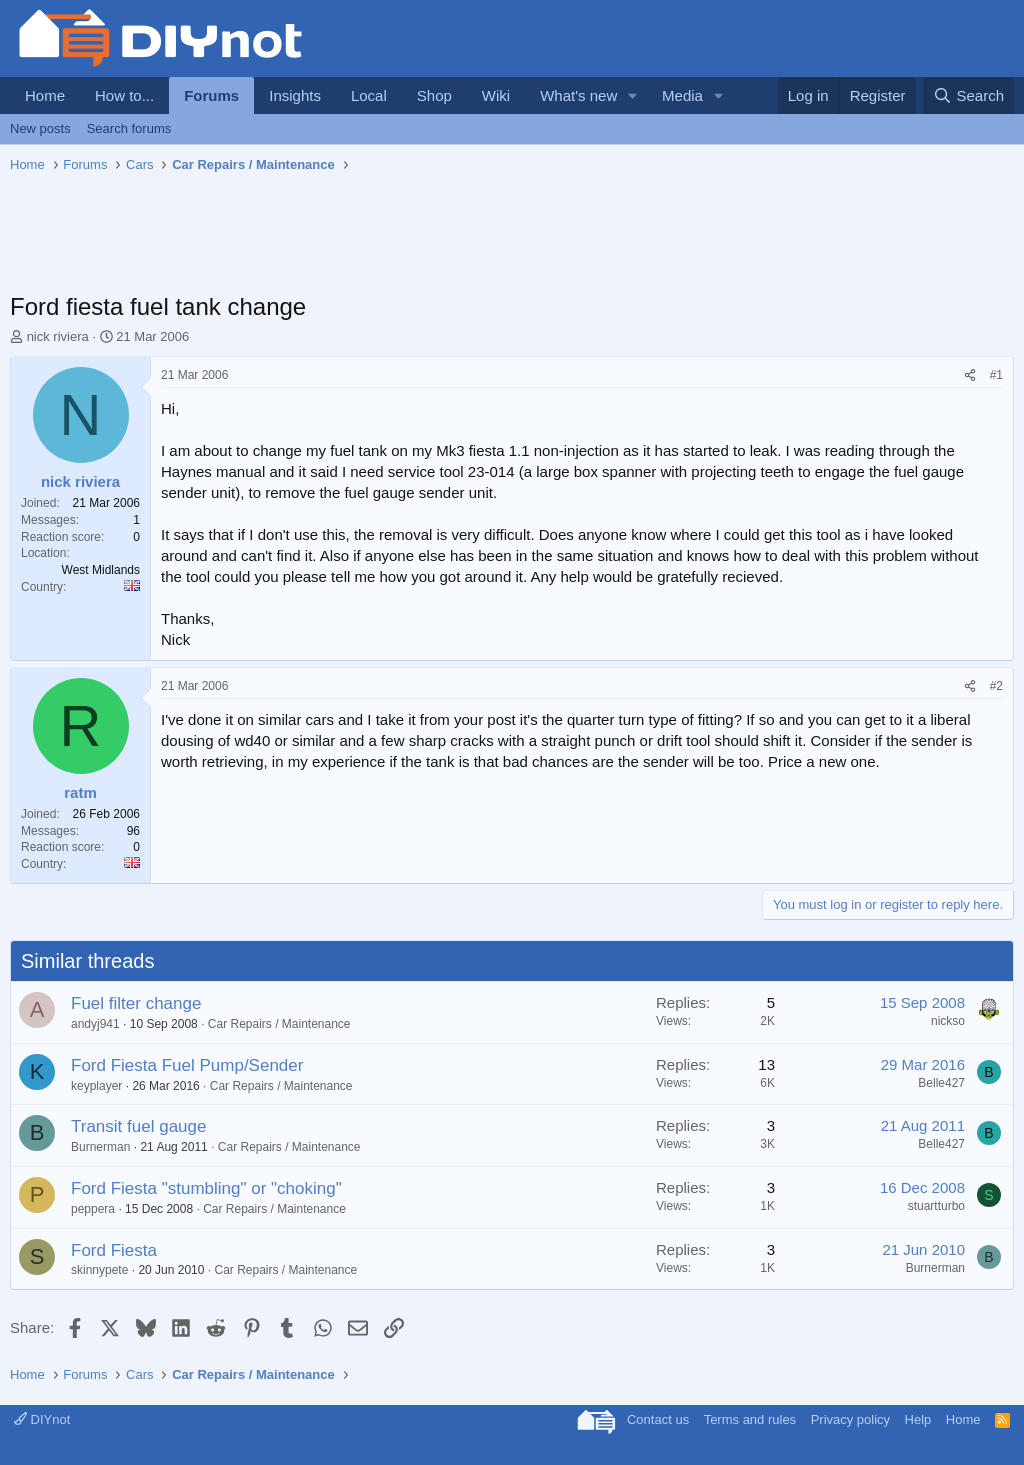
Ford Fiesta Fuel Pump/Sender (187, 1065)
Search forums (129, 128)
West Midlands (101, 570)
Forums (211, 95)
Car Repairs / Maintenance (279, 1024)
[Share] (970, 375)
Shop (434, 95)
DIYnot (42, 1419)
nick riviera (58, 336)
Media (682, 95)
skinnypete (99, 1270)
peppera (93, 1209)
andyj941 (95, 1024)
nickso (948, 1021)
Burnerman (100, 1147)
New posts (40, 128)
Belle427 (941, 1083)
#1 (996, 375)
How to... (124, 95)
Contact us (658, 1419)
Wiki (496, 95)
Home (45, 95)
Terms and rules (750, 1419)
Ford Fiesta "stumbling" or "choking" (206, 1188)
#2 (996, 686)
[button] (633, 95)
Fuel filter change (136, 1003)
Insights (295, 95)
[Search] (968, 95)
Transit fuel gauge (138, 1126)
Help (918, 1419)
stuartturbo (936, 1206)
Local (369, 95)
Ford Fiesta (114, 1250)
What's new (578, 95)
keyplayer (96, 1086)
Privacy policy (850, 1419)
